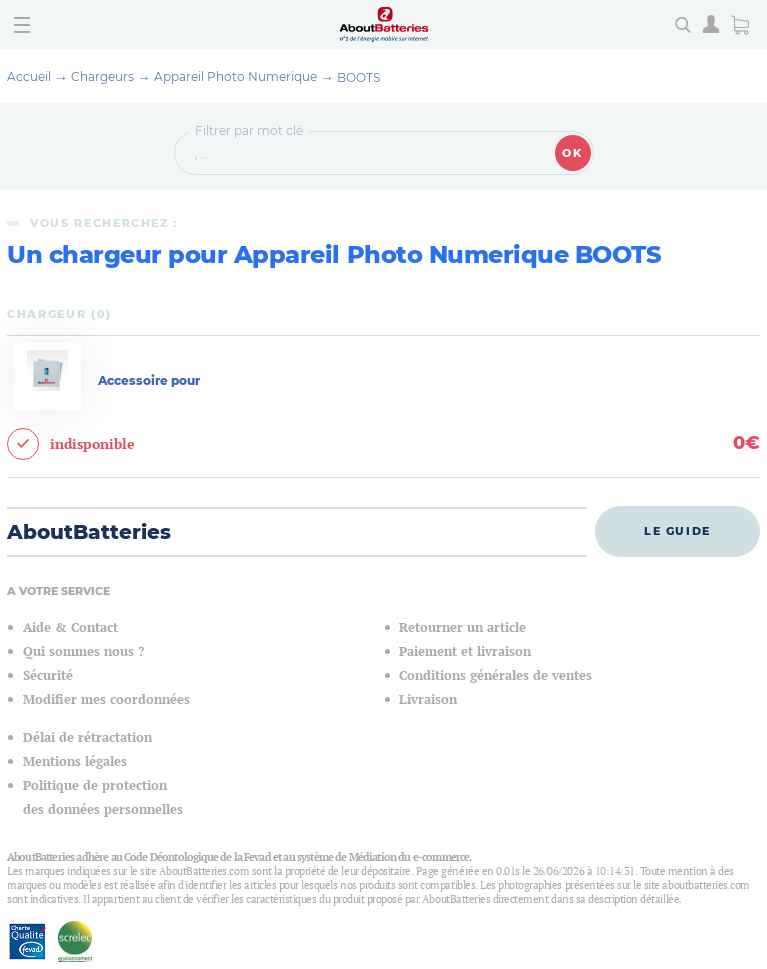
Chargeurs (102, 76)
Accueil (29, 76)
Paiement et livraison (465, 651)
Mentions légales (75, 761)
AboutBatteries (89, 532)
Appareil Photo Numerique (235, 76)
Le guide (677, 531)
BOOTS (358, 77)
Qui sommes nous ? (83, 651)
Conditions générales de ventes (495, 675)
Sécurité (48, 675)
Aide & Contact (70, 627)
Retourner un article (462, 627)
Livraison (428, 699)
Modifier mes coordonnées (106, 699)
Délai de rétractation (87, 737)
